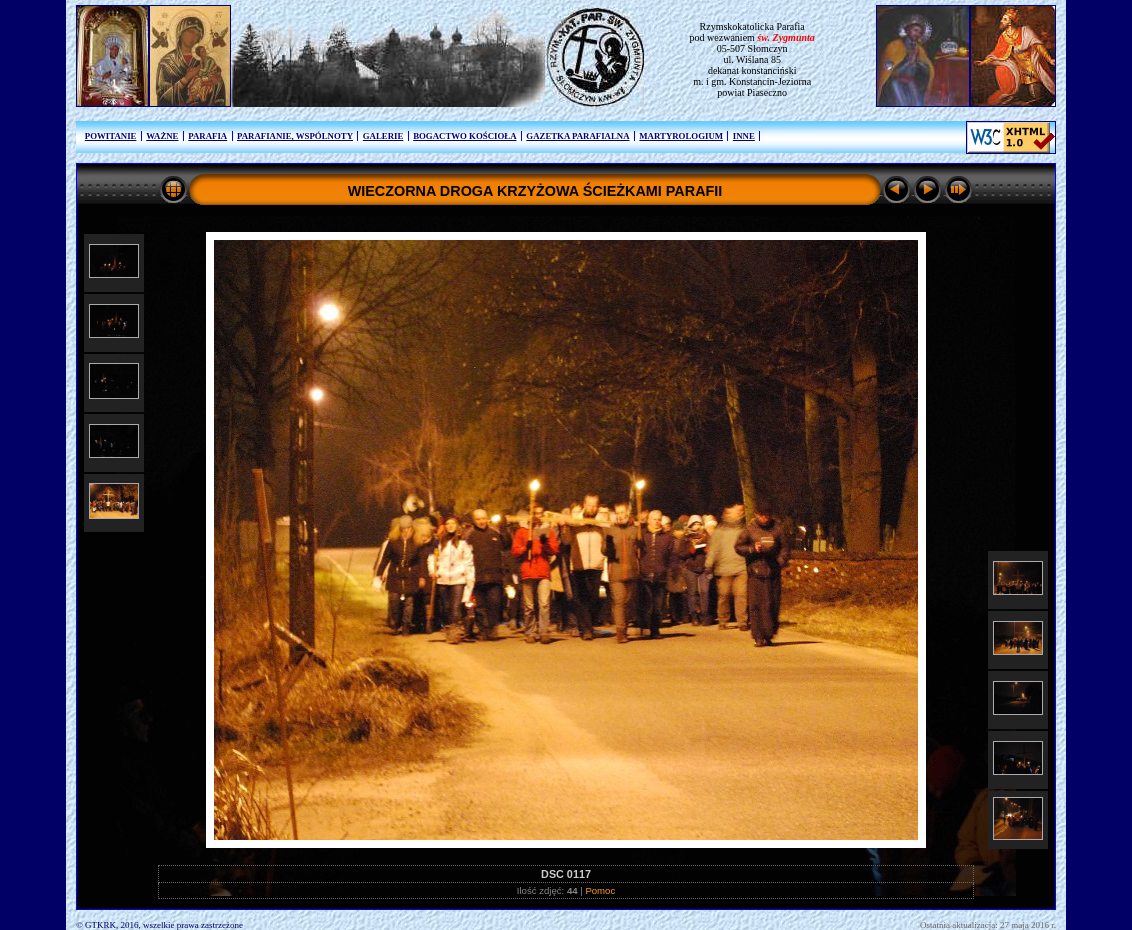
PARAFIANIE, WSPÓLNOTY (295, 136)
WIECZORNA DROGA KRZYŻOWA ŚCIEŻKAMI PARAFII (535, 191)
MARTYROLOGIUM (681, 136)
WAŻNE (162, 136)
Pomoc (600, 890)
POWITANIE (111, 136)
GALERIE (383, 136)
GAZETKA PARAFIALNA (577, 136)
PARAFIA (207, 136)
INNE (744, 136)
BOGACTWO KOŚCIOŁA (464, 136)
